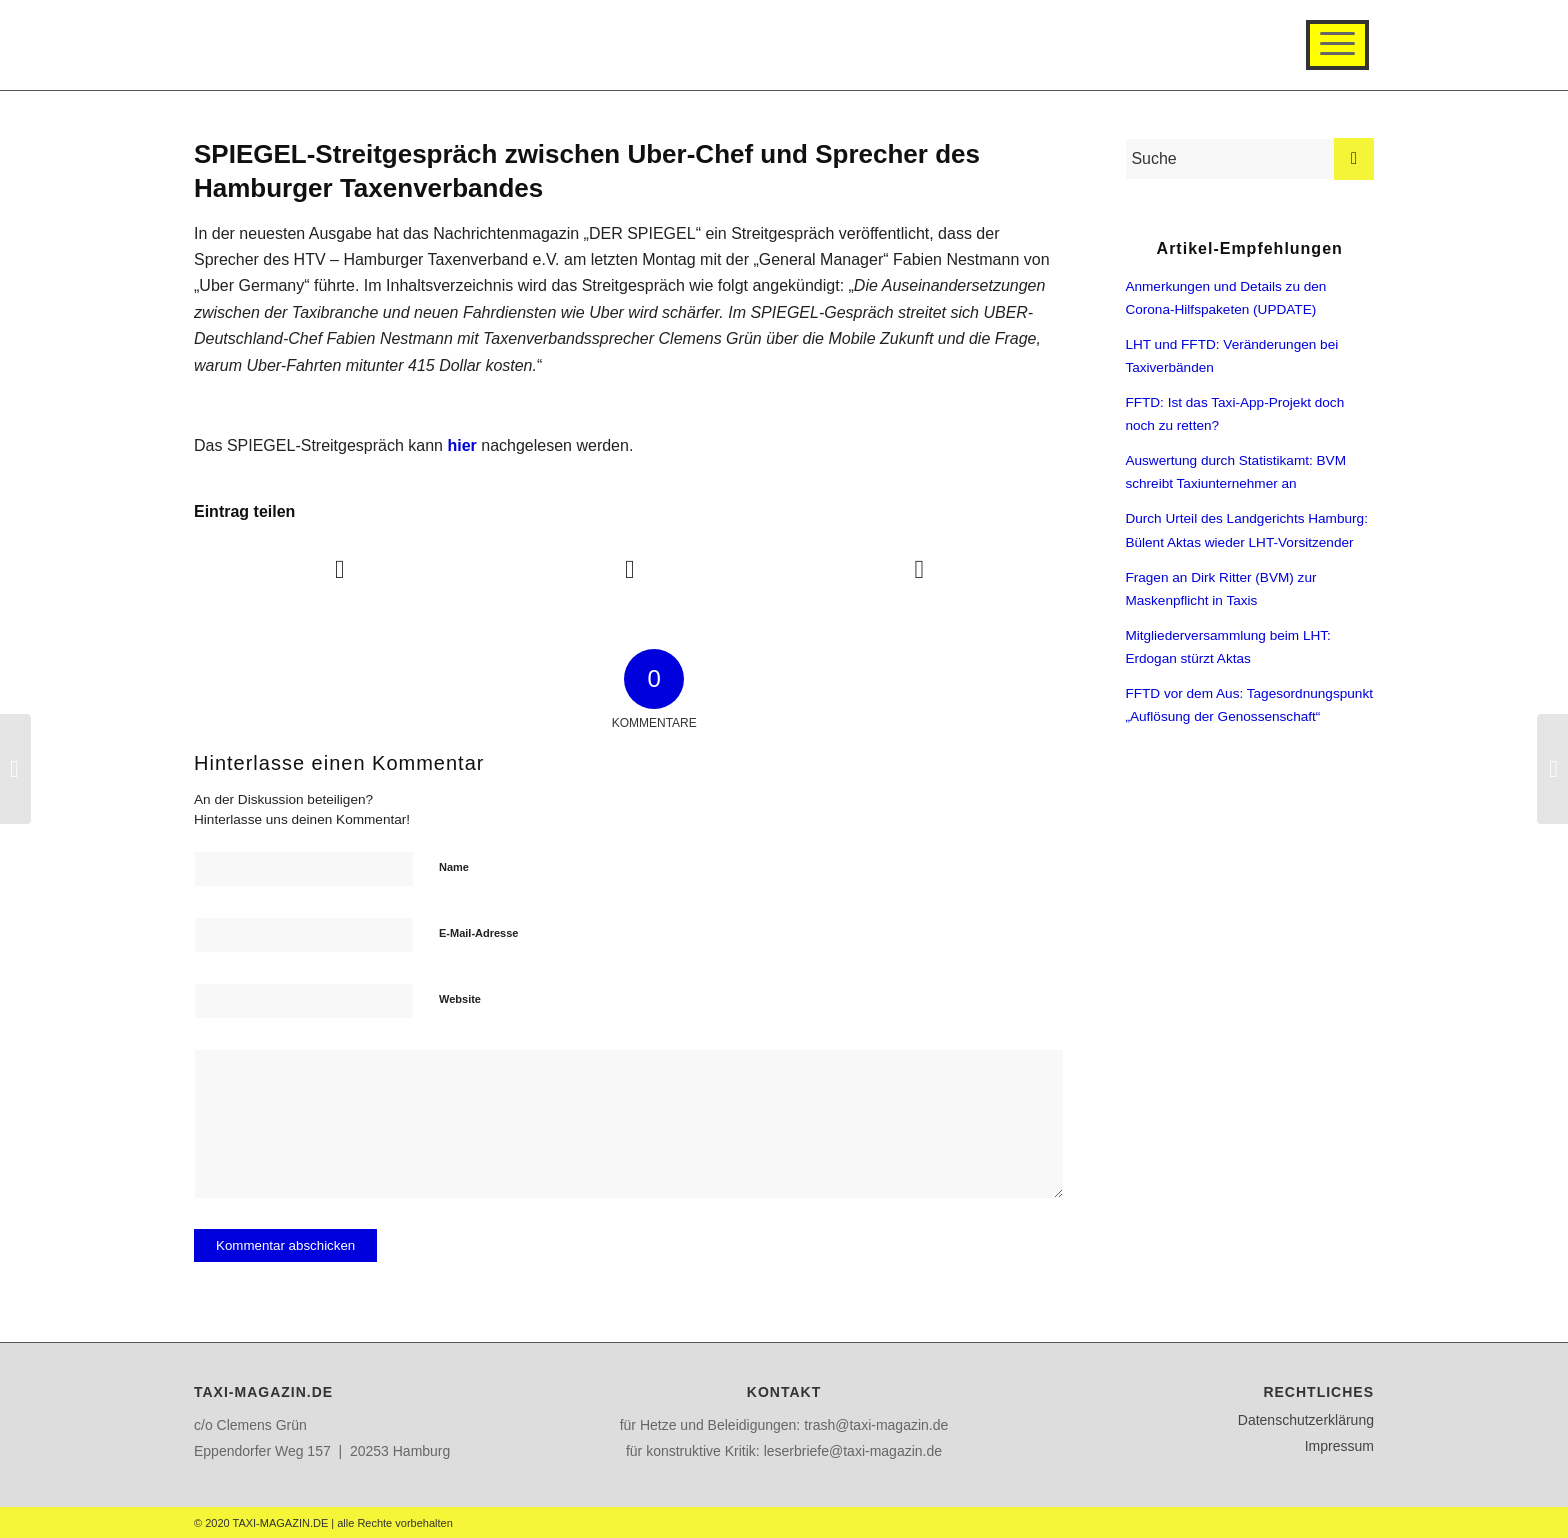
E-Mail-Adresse (478, 933)
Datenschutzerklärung (1306, 1420)
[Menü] (1337, 45)
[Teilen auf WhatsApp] (919, 569)
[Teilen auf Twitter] (629, 569)
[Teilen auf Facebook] (339, 569)
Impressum (1339, 1446)
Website (460, 999)
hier (461, 445)
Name (454, 867)
